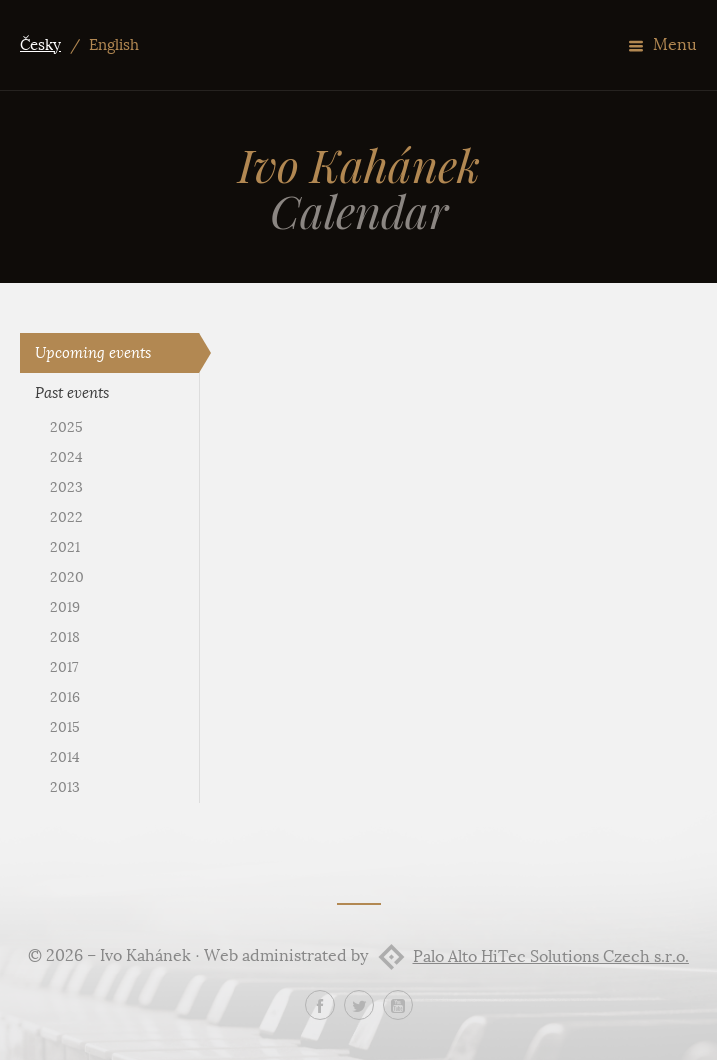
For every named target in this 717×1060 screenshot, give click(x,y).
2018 (65, 637)
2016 (65, 697)
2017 (64, 667)
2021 (65, 547)
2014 (65, 757)
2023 (66, 487)
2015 (65, 727)
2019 (65, 607)
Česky (40, 45)
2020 (67, 577)
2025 (66, 427)
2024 (66, 457)
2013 (65, 787)
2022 (66, 517)
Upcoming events (93, 353)
